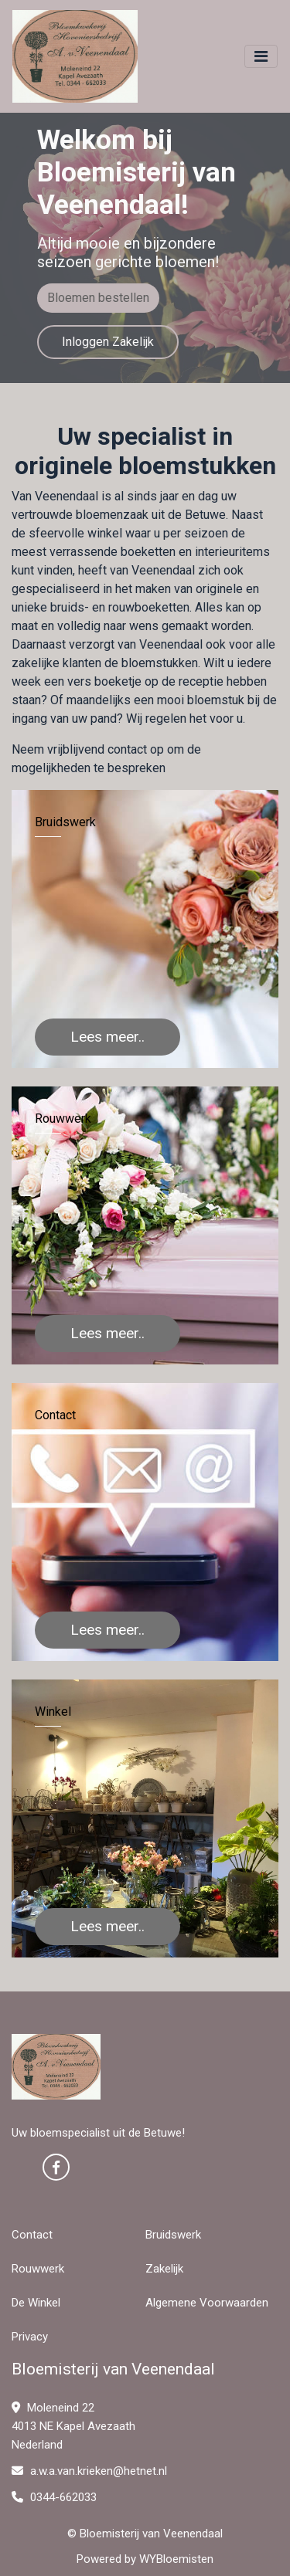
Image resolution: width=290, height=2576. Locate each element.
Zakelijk (164, 2269)
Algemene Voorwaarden (206, 2303)
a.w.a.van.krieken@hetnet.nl (89, 2471)
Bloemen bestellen (98, 297)
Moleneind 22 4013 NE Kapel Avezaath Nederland (73, 2426)
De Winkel (36, 2303)
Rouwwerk (38, 2269)
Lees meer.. (107, 1037)
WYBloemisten (176, 2559)
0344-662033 (54, 2497)
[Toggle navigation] (261, 56)
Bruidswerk (173, 2235)
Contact (32, 2235)
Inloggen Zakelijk (108, 341)
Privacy (30, 2337)
